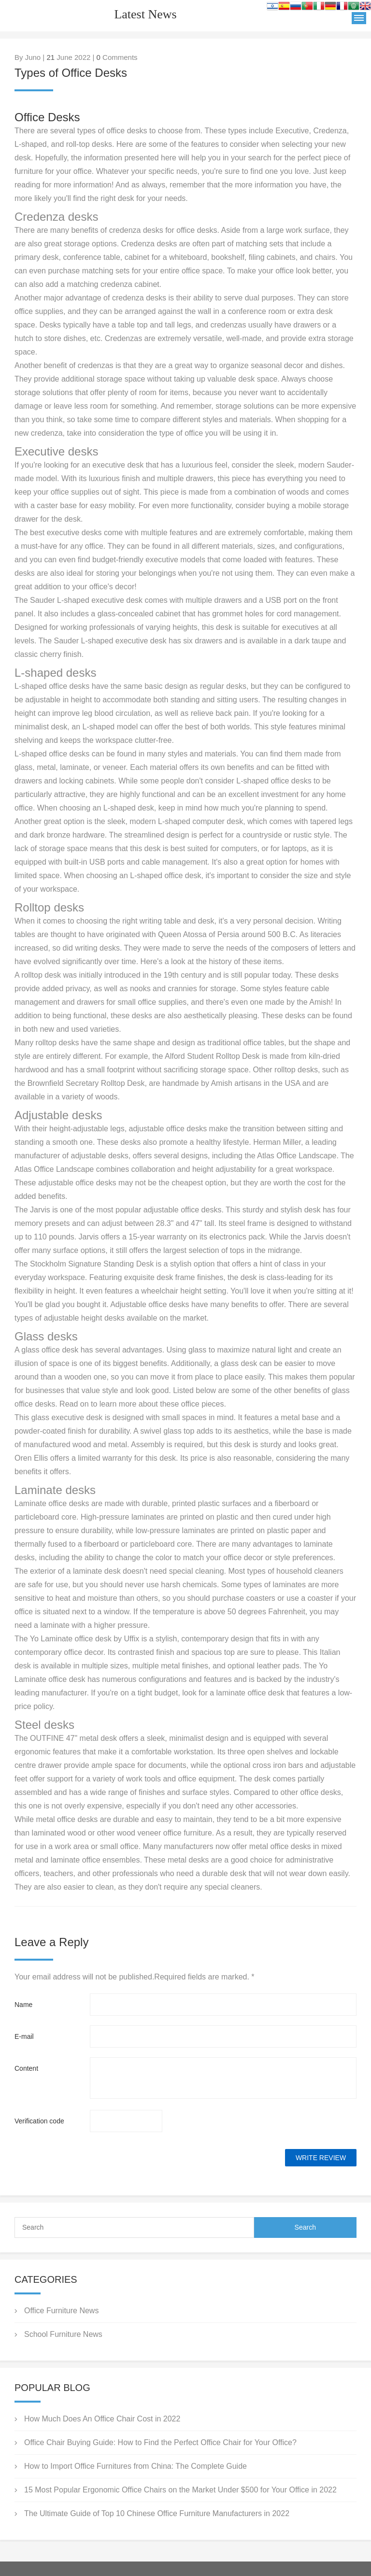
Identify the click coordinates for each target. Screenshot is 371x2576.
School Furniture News (63, 2334)
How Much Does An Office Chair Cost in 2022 (102, 2419)
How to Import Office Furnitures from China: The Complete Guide (135, 2466)
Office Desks (47, 117)
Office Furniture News (61, 2310)
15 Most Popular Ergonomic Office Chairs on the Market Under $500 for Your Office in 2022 (180, 2490)
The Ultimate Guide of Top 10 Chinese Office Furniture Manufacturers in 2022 (156, 2513)
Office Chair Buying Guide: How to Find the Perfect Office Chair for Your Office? (160, 2442)
